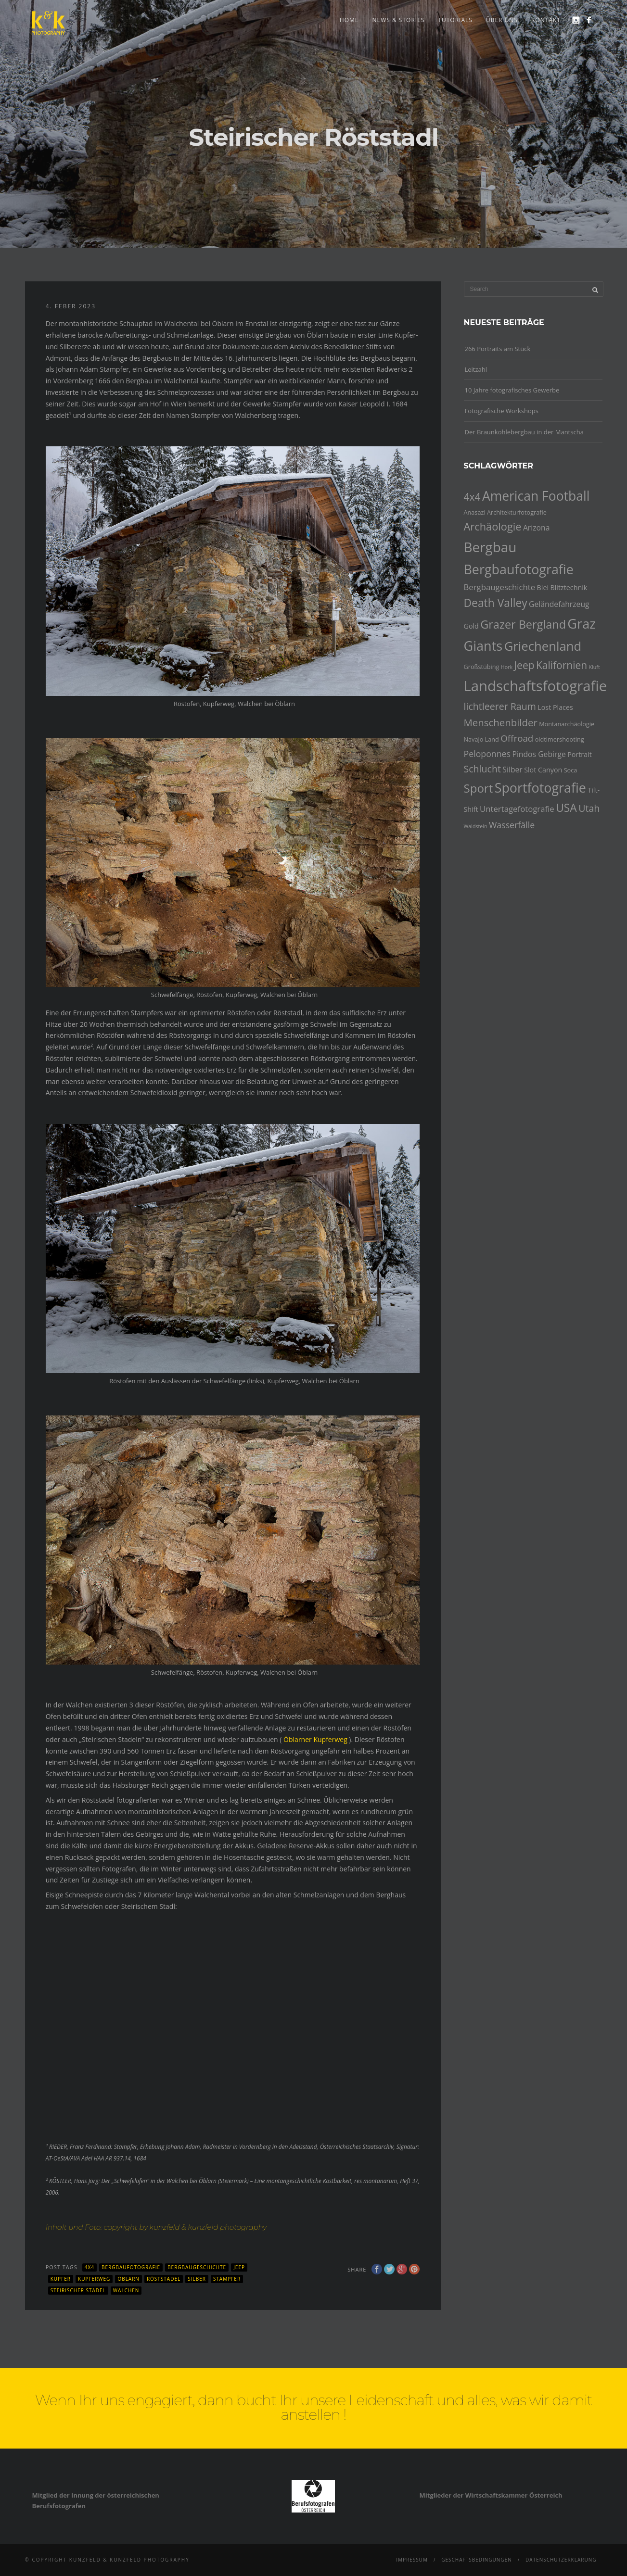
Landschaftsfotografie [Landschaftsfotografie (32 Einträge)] (535, 685)
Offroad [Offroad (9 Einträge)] (516, 738)
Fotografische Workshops (501, 410)
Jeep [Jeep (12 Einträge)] (524, 665)
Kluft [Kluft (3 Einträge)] (594, 667)
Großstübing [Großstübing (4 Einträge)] (481, 666)
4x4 (89, 2267)
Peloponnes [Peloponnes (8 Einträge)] (487, 753)
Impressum (412, 2559)
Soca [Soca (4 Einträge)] (570, 770)
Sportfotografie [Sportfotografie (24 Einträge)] (540, 787)
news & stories (398, 20)
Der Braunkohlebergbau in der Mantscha (524, 432)
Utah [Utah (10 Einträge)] (589, 808)
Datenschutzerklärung (561, 2559)
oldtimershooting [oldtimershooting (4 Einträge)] (559, 739)
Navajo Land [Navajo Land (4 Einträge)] (481, 739)
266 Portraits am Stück (498, 348)
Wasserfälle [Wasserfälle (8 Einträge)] (512, 825)
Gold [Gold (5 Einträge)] (471, 626)
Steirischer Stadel (78, 2290)
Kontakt (546, 20)
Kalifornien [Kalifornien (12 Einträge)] (561, 665)
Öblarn (128, 2278)
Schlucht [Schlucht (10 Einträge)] (482, 768)
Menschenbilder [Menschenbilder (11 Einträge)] (500, 722)
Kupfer (61, 2278)
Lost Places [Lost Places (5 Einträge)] (555, 707)
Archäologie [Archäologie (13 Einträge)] (493, 526)
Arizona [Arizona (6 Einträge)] (536, 527)
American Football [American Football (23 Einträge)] (535, 496)
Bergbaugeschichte (196, 2267)
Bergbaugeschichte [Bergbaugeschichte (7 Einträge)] (500, 587)
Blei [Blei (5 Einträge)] (543, 587)
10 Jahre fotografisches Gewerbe (512, 390)
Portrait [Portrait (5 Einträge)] (579, 754)
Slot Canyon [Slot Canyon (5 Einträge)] (543, 769)
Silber (197, 2278)
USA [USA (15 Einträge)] (566, 807)
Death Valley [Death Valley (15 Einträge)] (495, 602)
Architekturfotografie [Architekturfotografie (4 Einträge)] (517, 512)
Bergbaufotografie (131, 2267)
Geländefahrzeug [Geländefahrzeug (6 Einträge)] (559, 604)
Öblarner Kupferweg (315, 1739)
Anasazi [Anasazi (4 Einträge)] (475, 512)
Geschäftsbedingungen (476, 2559)
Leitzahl (476, 369)
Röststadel (163, 2278)
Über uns (502, 20)
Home (349, 20)
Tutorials (455, 20)
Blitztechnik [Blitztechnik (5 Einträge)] (568, 587)
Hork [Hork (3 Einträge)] (506, 667)
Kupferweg (94, 2278)
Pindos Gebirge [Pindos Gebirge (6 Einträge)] (538, 754)
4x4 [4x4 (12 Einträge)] (472, 497)
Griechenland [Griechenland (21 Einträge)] (542, 646)
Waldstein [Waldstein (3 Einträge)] (475, 826)
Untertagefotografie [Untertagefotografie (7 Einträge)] (517, 808)
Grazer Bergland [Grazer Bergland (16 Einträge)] (523, 624)
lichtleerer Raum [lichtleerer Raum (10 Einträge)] (500, 706)
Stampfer (227, 2278)
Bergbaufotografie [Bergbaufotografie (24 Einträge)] (519, 569)
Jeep (239, 2267)
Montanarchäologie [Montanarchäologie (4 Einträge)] (566, 724)
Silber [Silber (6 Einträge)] (512, 769)
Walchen (126, 2290)
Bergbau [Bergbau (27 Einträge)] (490, 547)
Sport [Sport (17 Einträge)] (478, 788)
